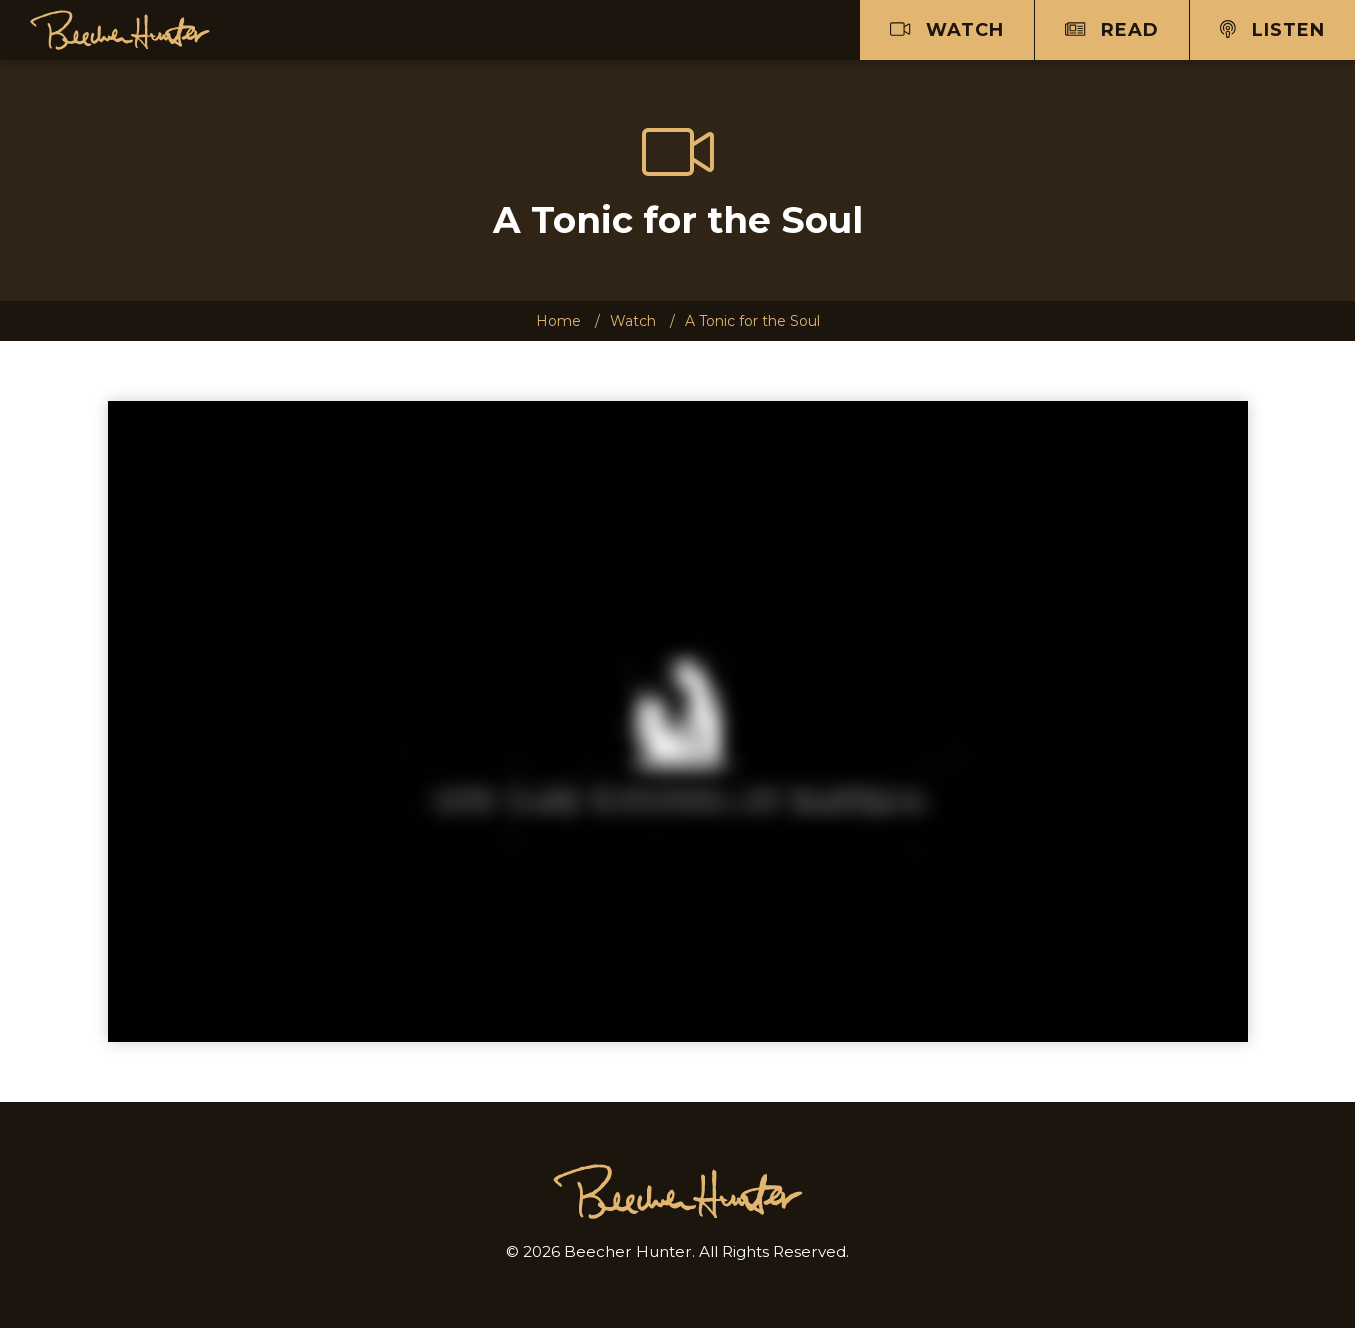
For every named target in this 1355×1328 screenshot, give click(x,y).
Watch (947, 30)
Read (1112, 30)
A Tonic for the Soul (752, 321)
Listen (1272, 30)
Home (558, 321)
